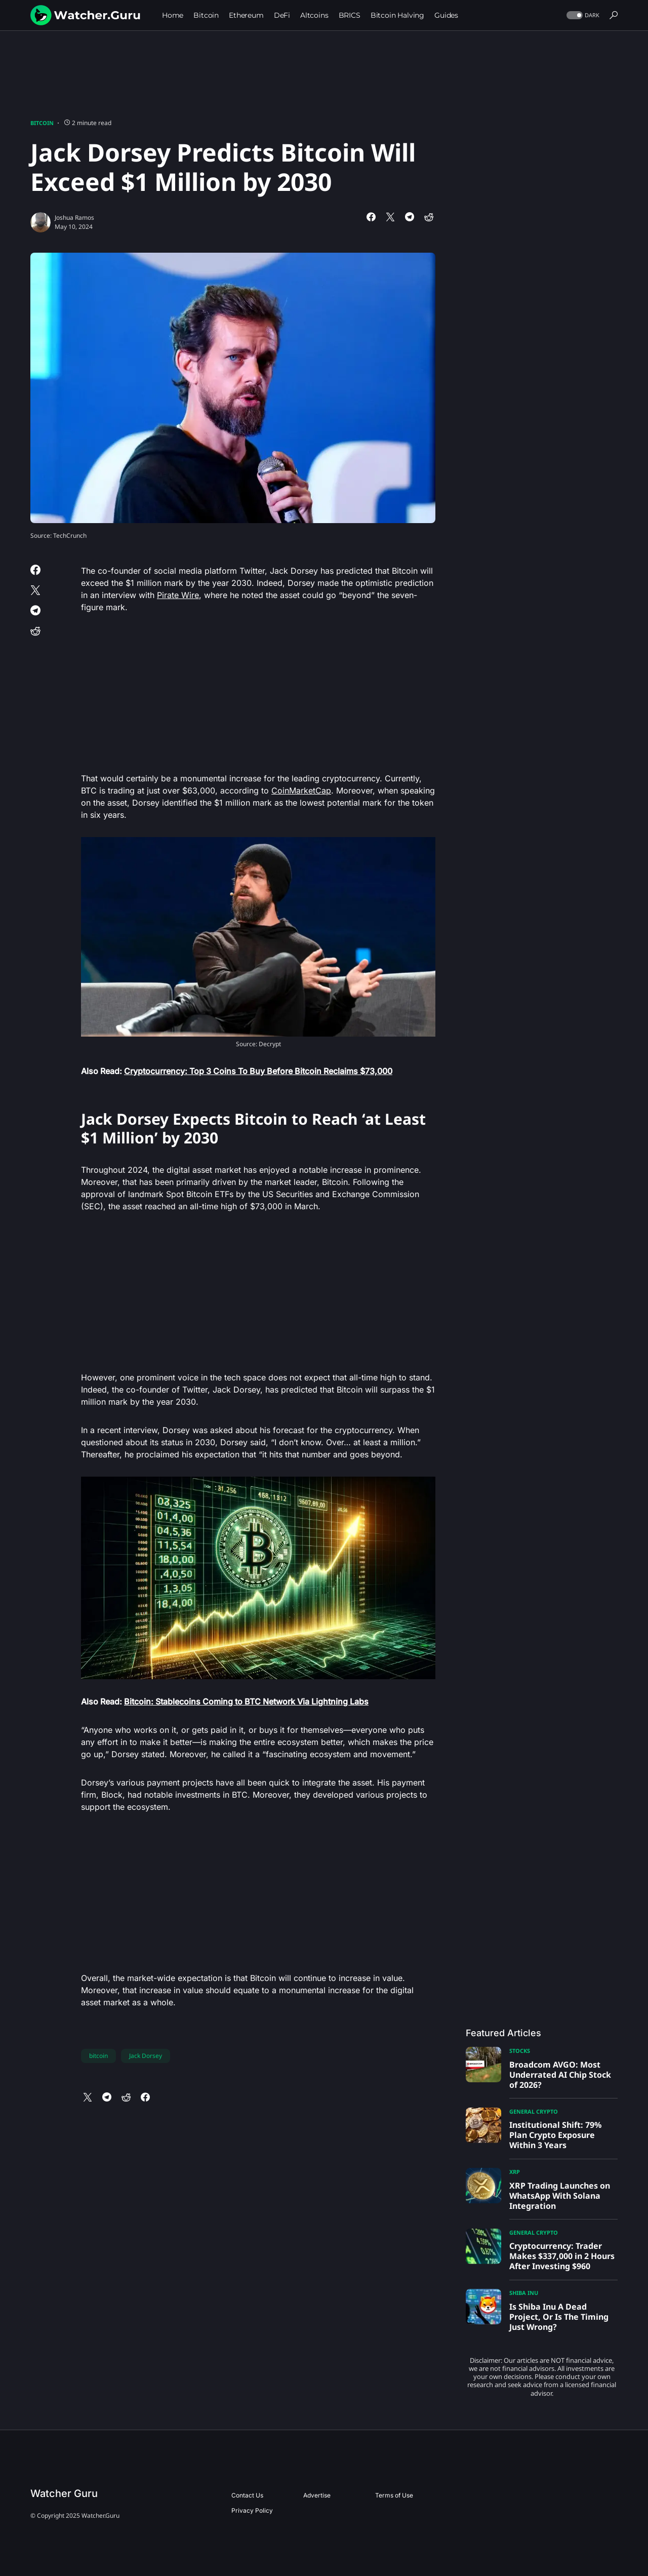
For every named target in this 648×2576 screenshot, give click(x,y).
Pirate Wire (178, 595)
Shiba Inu (523, 2292)
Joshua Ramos (74, 217)
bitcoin (98, 2055)
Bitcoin (42, 123)
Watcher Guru (64, 2493)
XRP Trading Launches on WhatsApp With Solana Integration (559, 2196)
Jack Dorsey (145, 2055)
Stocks (519, 2050)
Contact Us (247, 2495)
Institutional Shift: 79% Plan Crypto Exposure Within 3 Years (555, 2135)
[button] (581, 15)
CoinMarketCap (301, 790)
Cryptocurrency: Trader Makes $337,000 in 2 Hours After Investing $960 (562, 2256)
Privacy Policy (252, 2510)
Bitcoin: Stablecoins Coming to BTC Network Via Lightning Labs (246, 1701)
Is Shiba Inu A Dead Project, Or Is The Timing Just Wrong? (559, 2317)
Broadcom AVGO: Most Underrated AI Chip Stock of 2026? (560, 2074)
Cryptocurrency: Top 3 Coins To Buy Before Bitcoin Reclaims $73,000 (258, 1071)
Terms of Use (394, 2495)
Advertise (317, 2495)
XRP (514, 2171)
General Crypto (533, 2111)
